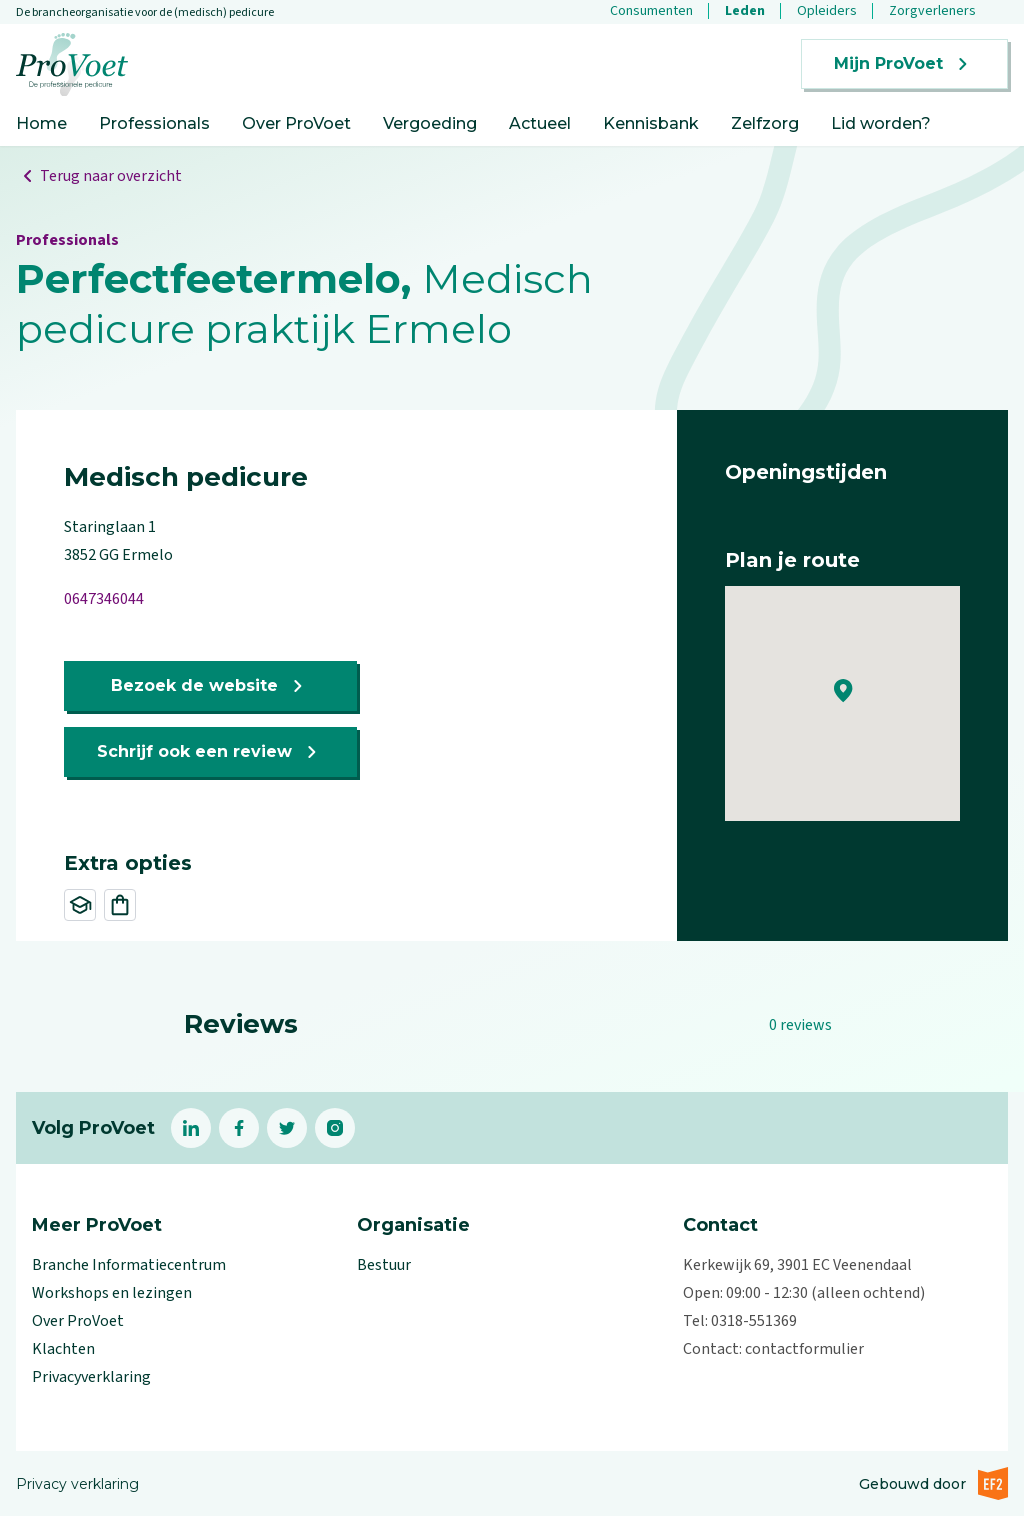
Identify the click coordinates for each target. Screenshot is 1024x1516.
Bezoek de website (210, 686)
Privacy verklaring (77, 1484)
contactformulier (804, 1349)
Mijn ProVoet (904, 64)
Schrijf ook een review (210, 752)
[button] (843, 691)
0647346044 (104, 599)
